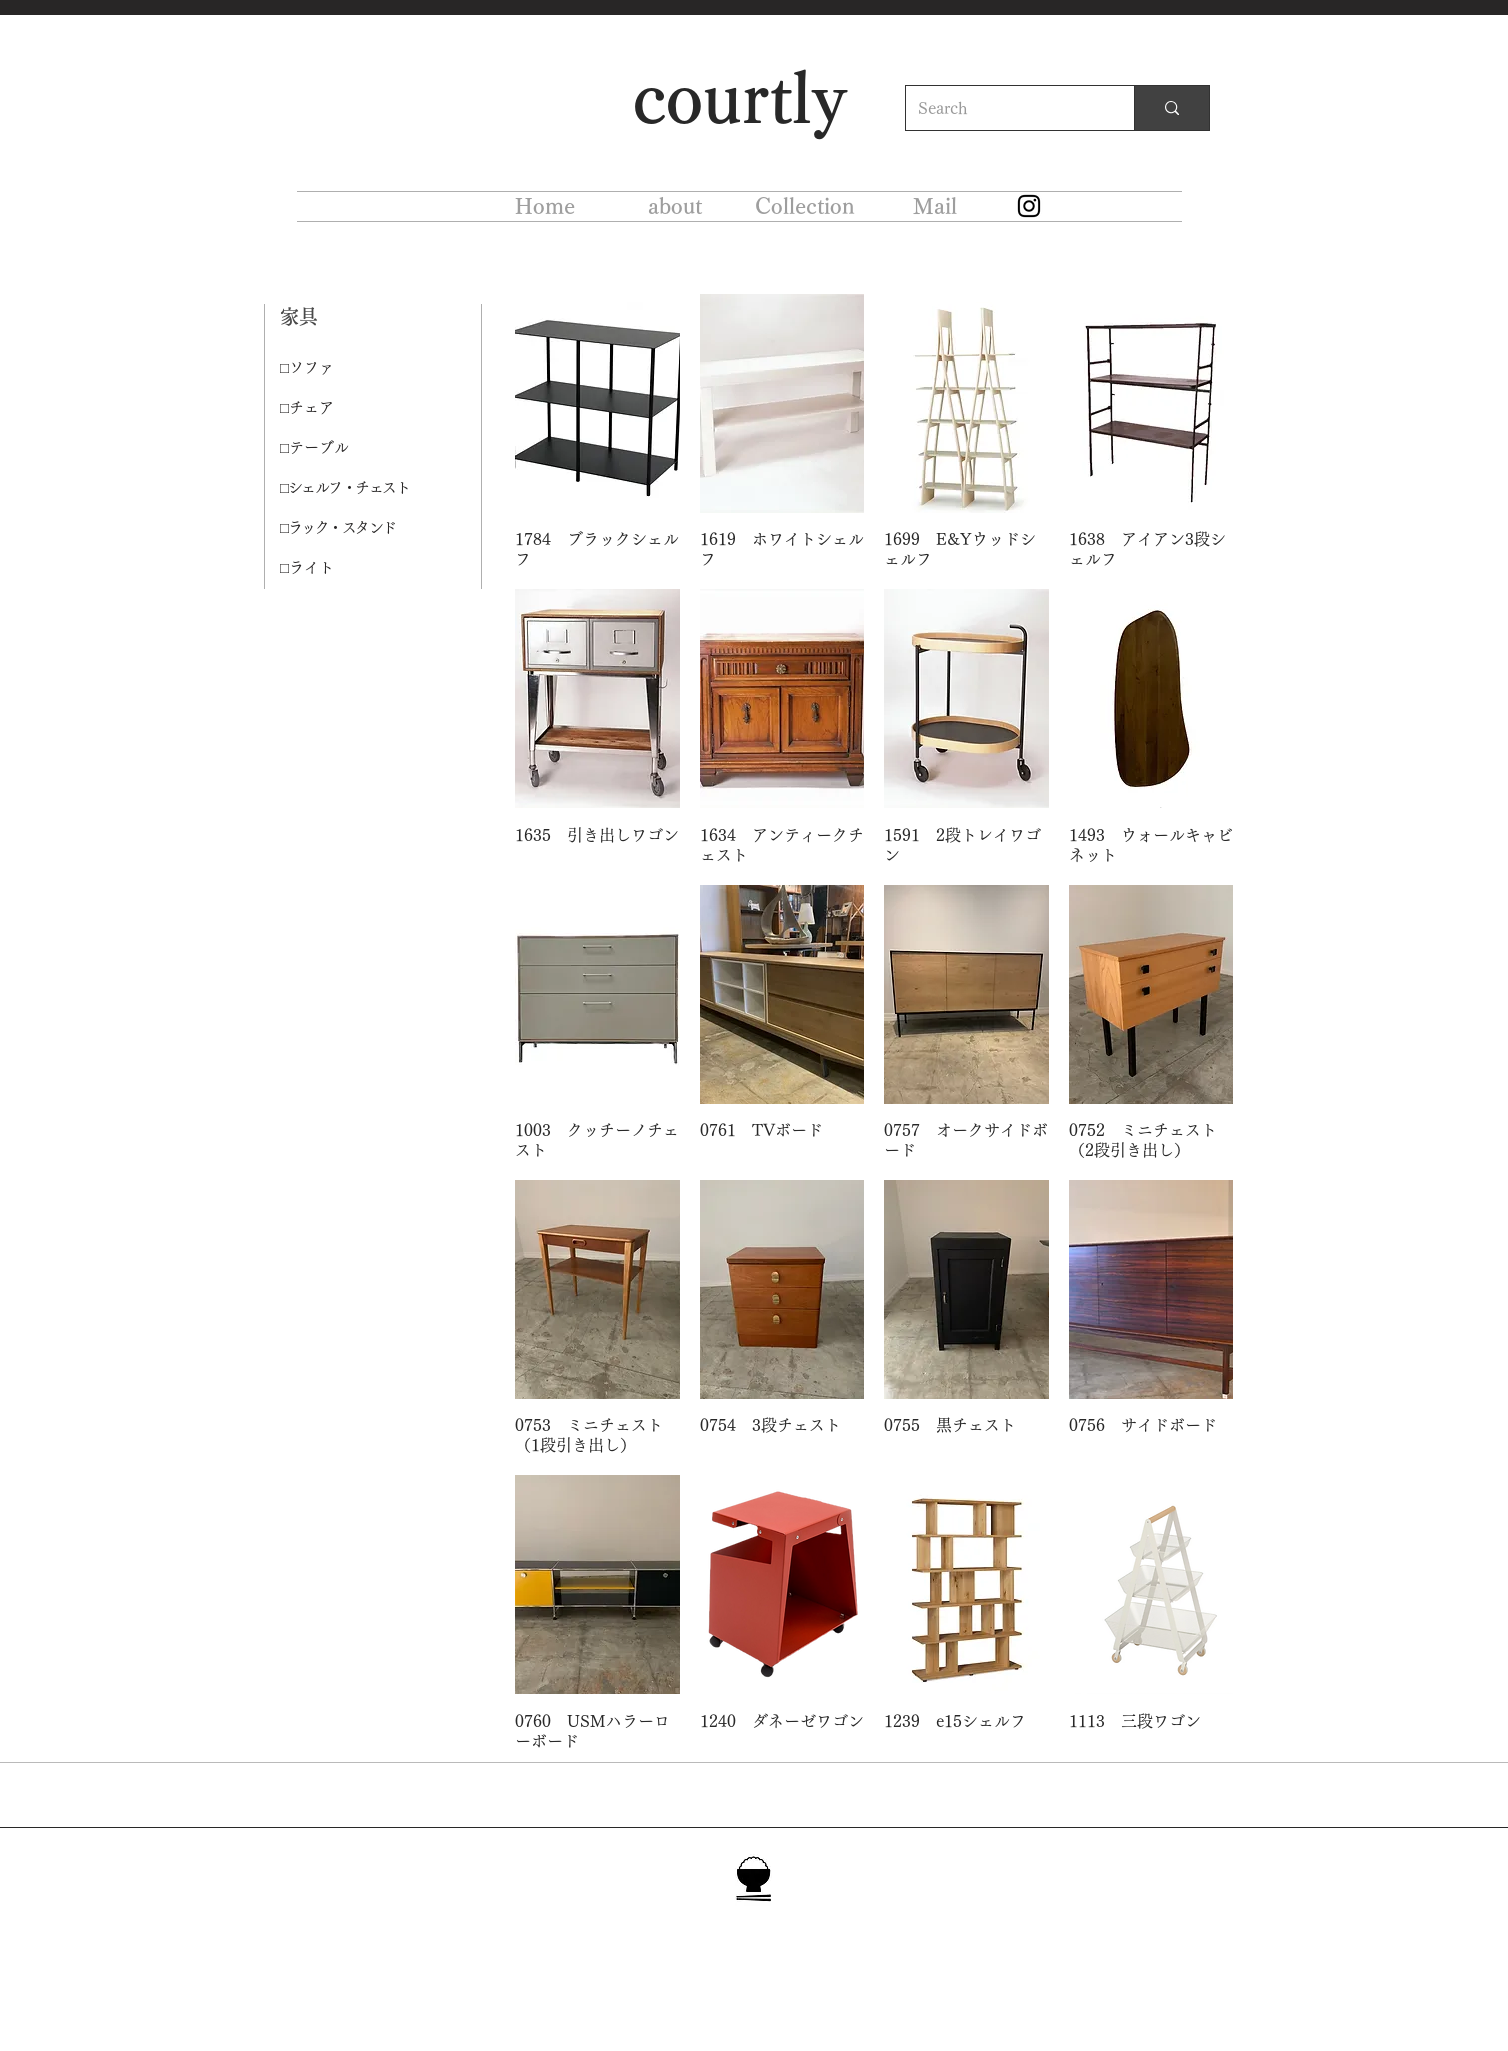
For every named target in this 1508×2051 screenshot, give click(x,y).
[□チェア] (351, 408)
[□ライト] (351, 568)
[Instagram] (1029, 206)
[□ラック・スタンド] (351, 528)
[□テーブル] (351, 448)
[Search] (1005, 108)
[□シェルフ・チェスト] (351, 488)
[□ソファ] (351, 368)
